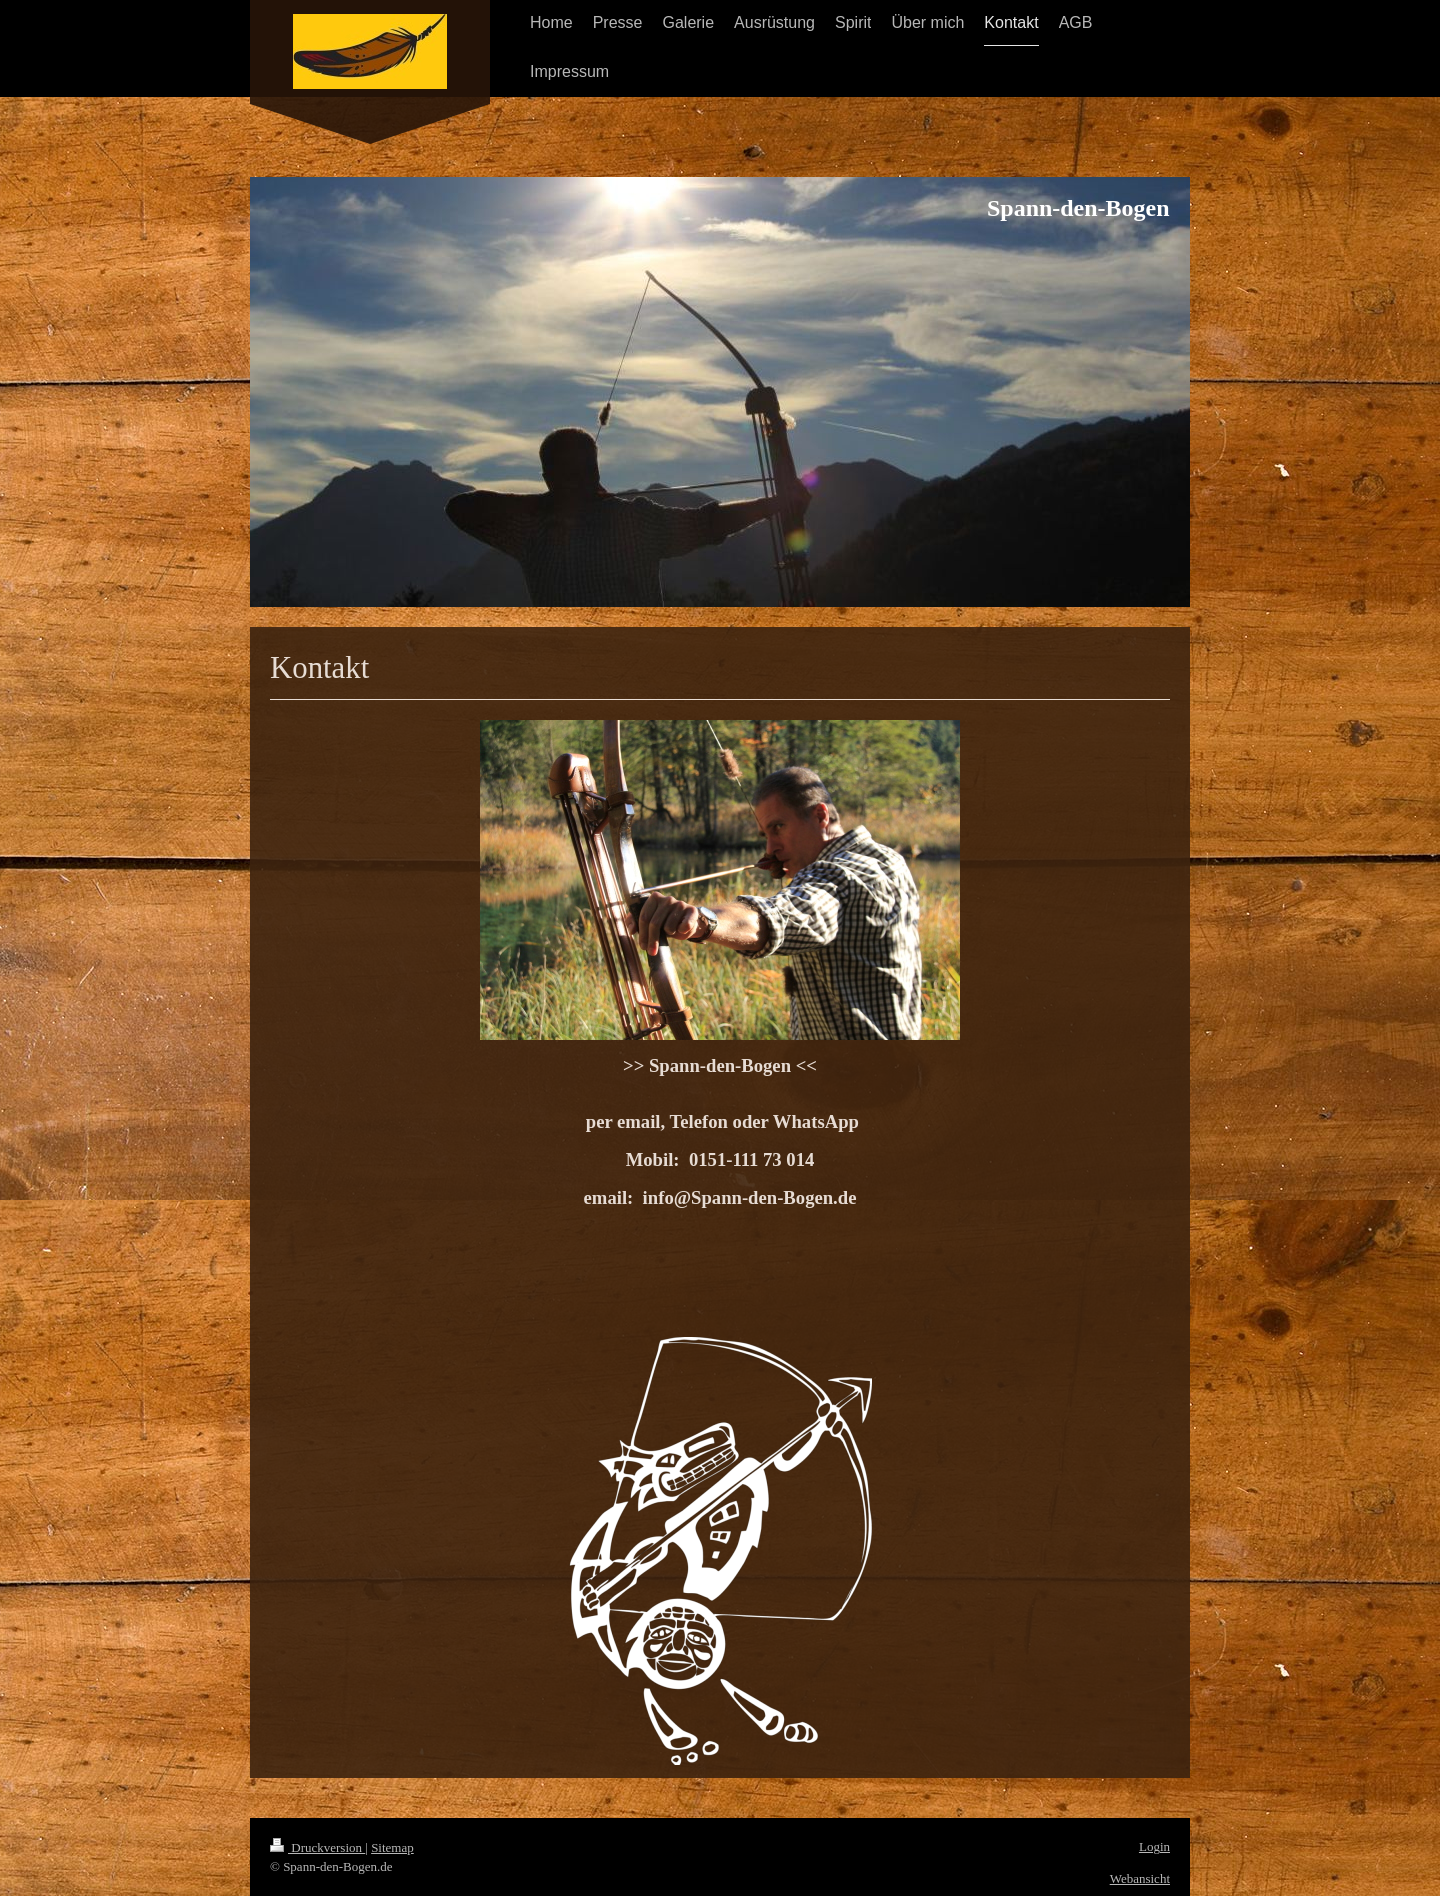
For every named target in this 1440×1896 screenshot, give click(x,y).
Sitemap (392, 1847)
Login (1154, 1846)
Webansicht (1140, 1878)
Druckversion (317, 1847)
